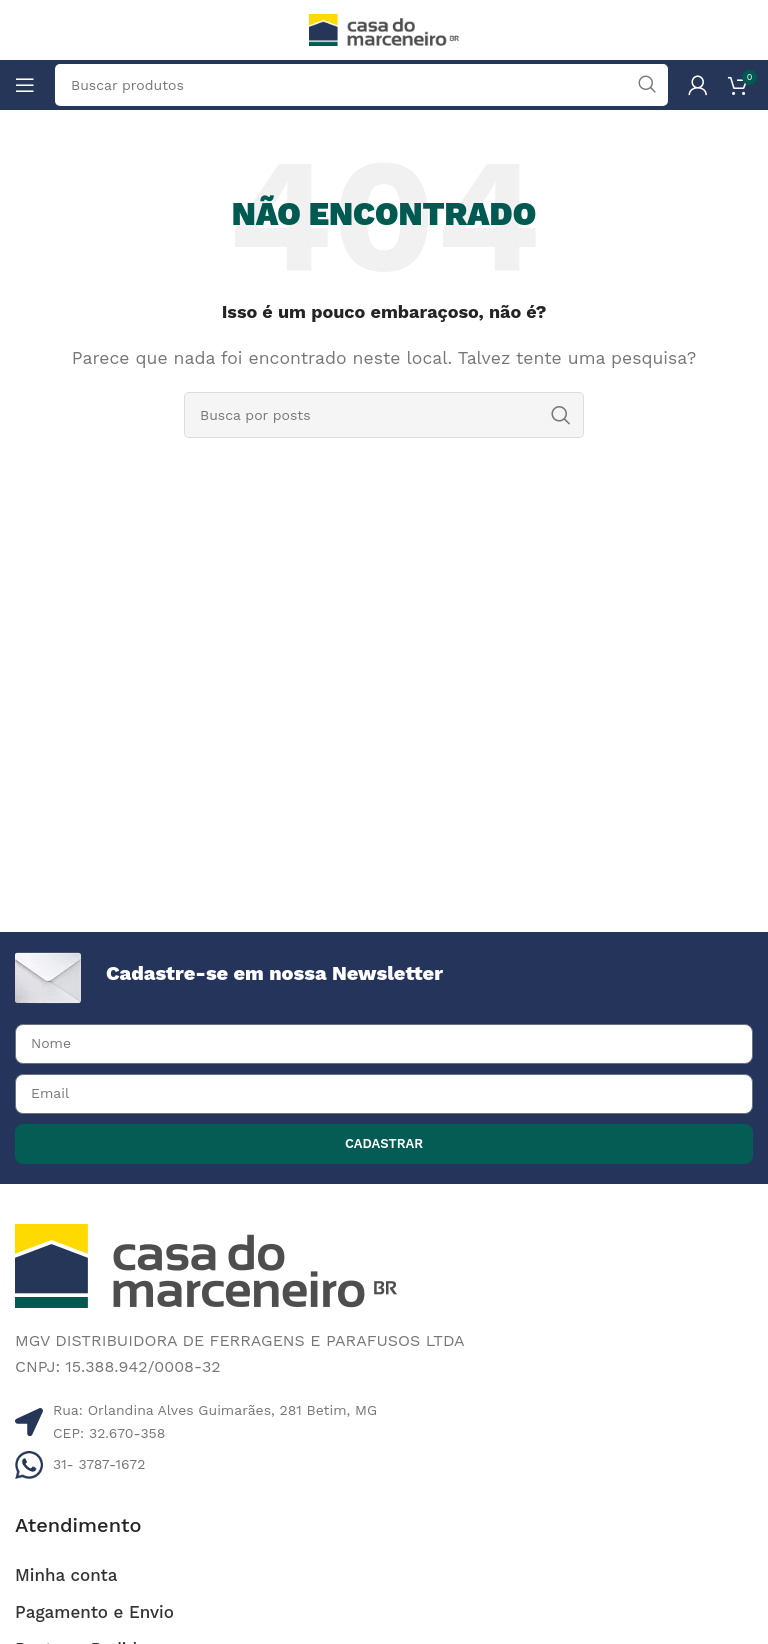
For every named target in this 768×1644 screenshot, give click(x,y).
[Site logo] (384, 28)
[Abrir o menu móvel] (25, 85)
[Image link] (206, 1264)
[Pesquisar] (384, 415)
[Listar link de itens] (384, 1464)
